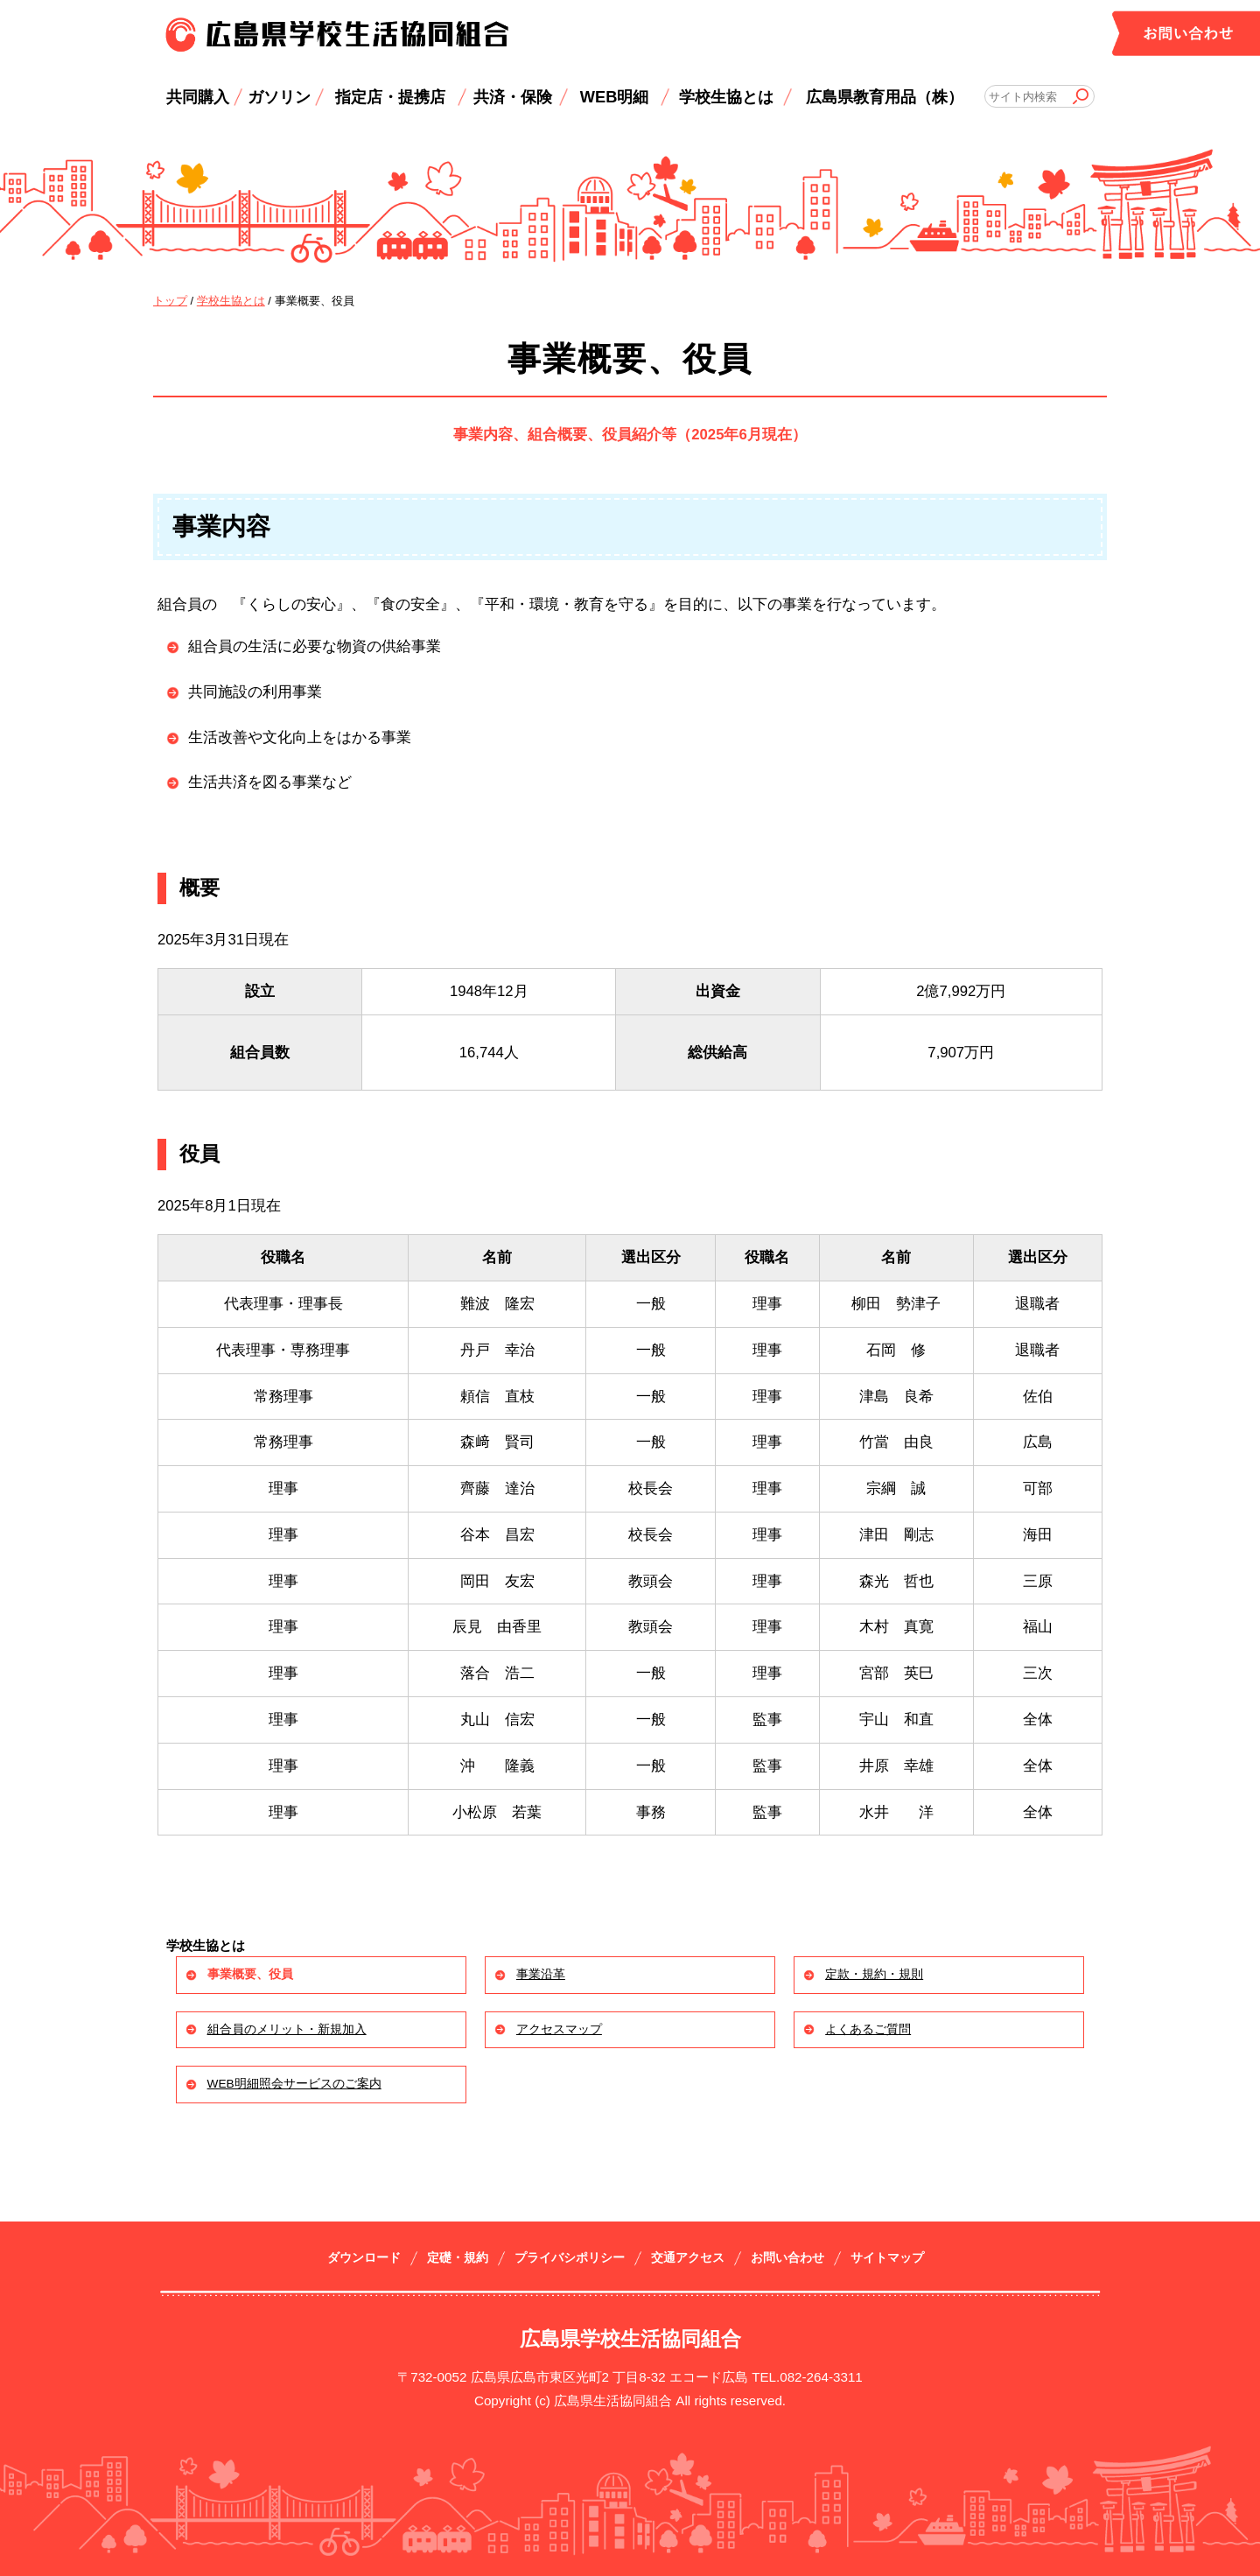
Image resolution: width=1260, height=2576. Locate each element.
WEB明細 (614, 97)
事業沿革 (540, 1974)
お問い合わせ (787, 2257)
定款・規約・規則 (874, 1974)
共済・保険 (512, 97)
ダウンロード (364, 2257)
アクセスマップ (559, 2029)
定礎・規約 (457, 2257)
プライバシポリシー (569, 2257)
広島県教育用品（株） (884, 97)
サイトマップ (887, 2257)
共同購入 (197, 97)
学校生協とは (726, 97)
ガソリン (279, 97)
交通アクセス (687, 2257)
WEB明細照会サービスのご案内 (294, 2083)
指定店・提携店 (390, 97)
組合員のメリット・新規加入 (287, 2029)
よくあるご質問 (868, 2029)
